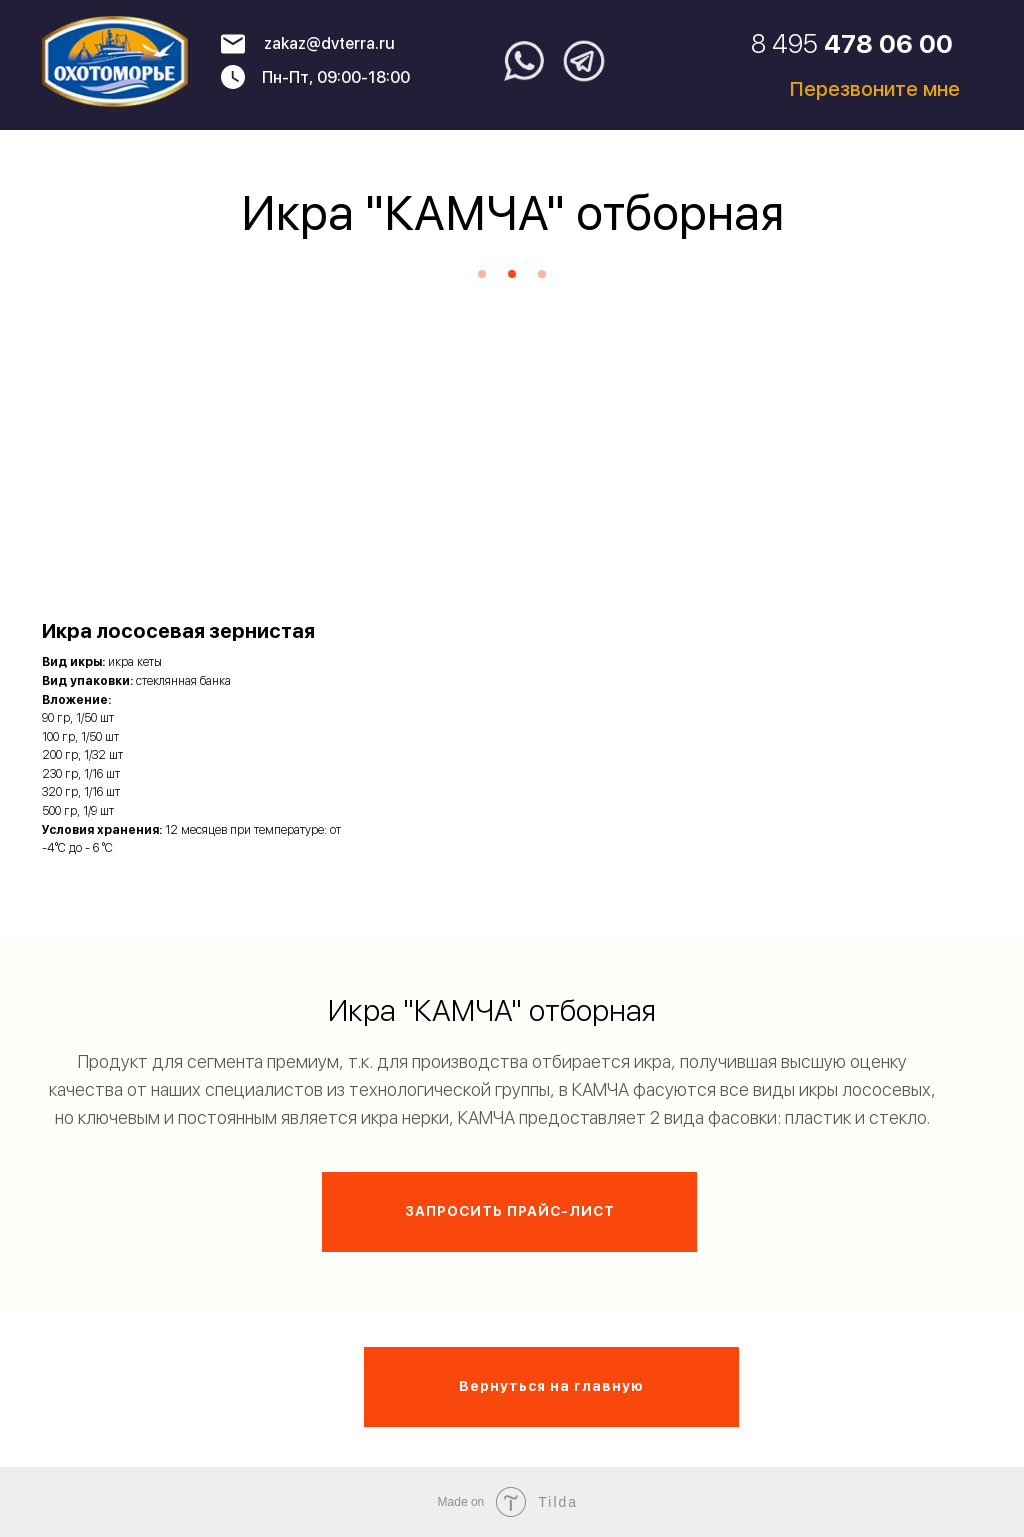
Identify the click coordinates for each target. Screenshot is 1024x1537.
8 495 (852, 43)
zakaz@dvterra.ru (329, 43)
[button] (192, 633)
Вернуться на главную (551, 1386)
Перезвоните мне (875, 89)
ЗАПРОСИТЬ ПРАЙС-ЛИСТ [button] (510, 1211)
